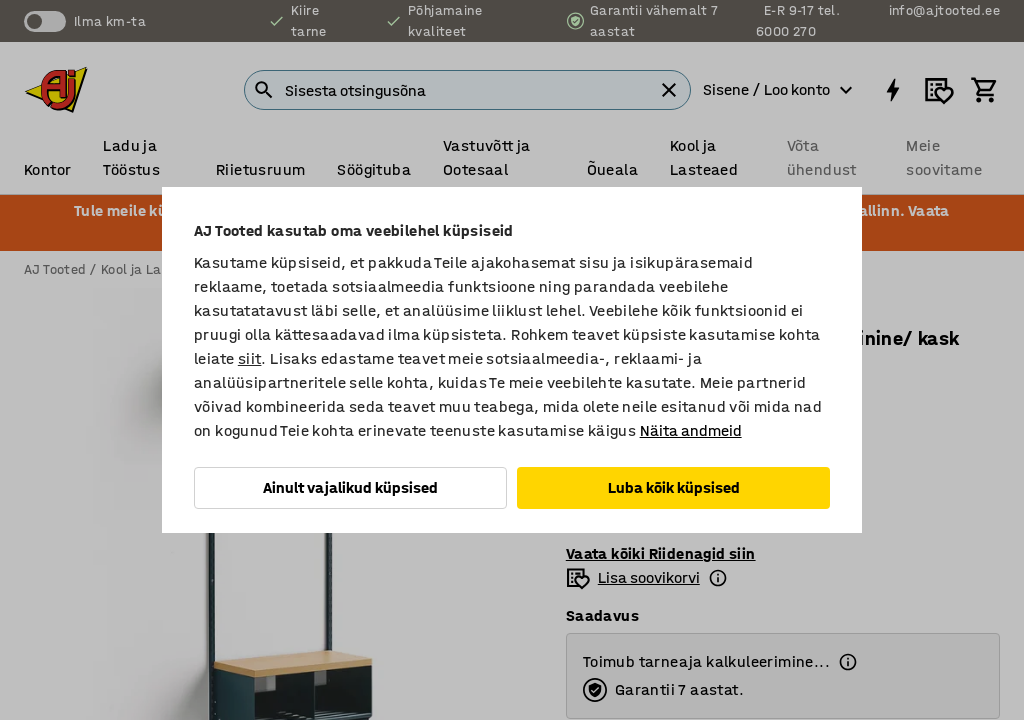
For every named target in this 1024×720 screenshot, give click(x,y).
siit (250, 358)
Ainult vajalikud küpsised (350, 487)
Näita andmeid (691, 430)
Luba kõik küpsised (674, 487)
